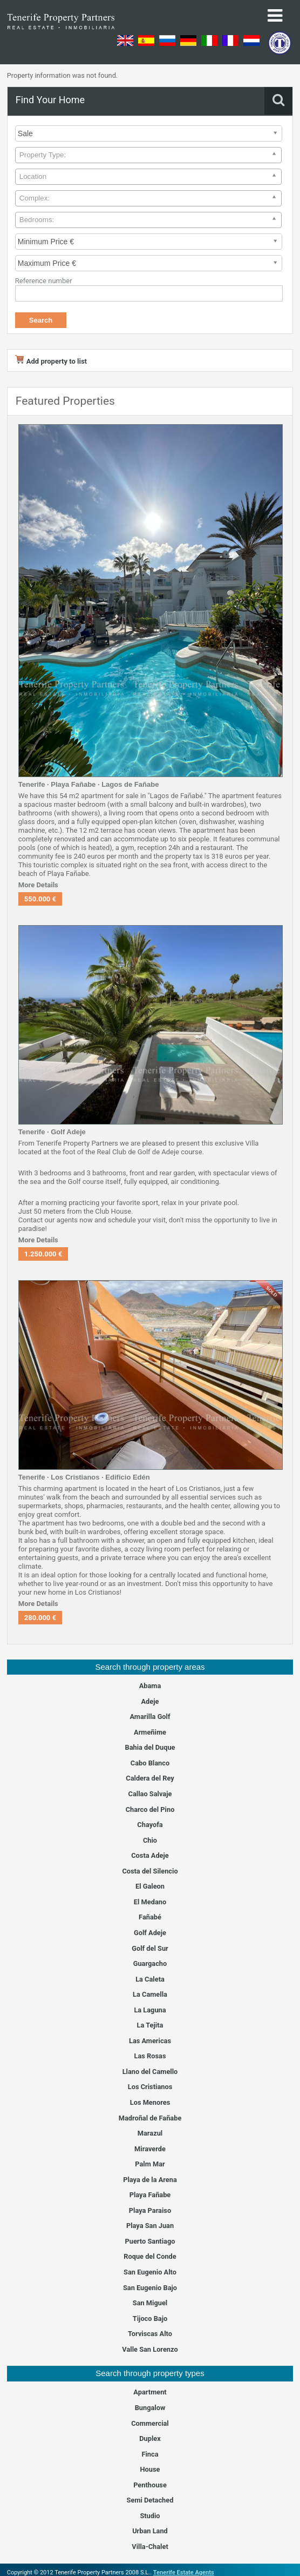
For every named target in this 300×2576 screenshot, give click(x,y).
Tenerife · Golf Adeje (52, 1132)
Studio (150, 2516)
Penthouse (150, 2485)
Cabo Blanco (150, 1763)
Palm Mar (150, 2164)
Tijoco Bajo (150, 2318)
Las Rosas (150, 2056)
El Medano (150, 1902)
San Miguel (150, 2303)
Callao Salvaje (150, 1794)
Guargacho (150, 1963)
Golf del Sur (150, 1948)
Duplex (150, 2438)
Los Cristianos (150, 2087)
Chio (150, 1840)
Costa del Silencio (150, 1871)
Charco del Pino (150, 1809)
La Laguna (150, 2010)
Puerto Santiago (150, 2241)
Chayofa (149, 1825)
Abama (150, 1686)
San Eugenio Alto (150, 2272)
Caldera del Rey (150, 1778)
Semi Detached (150, 2500)
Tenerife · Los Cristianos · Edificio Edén (84, 1477)
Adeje (150, 1701)
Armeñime (150, 1732)
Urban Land (150, 2531)
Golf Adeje (150, 1933)
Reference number (43, 281)
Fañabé (150, 1917)
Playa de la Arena (150, 2180)
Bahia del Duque (150, 1747)
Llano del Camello (150, 2072)
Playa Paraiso (150, 2210)
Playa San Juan (150, 2226)
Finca (149, 2454)
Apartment (149, 2392)
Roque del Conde (150, 2256)
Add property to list (51, 361)
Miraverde (150, 2149)
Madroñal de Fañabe (150, 2118)
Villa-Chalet (150, 2546)
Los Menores (150, 2102)
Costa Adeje (149, 1855)
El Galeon (150, 1886)
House (150, 2469)
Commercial (150, 2423)
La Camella (150, 1994)
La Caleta (150, 1979)
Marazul (150, 2133)
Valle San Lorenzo (150, 2349)
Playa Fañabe (150, 2195)
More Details (38, 885)
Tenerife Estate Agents (183, 2572)
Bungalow (150, 2408)
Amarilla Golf (149, 1716)
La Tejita (150, 2025)
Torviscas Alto (150, 2334)
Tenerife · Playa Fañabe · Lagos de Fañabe (88, 784)
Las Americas (150, 2041)
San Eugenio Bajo (150, 2288)
